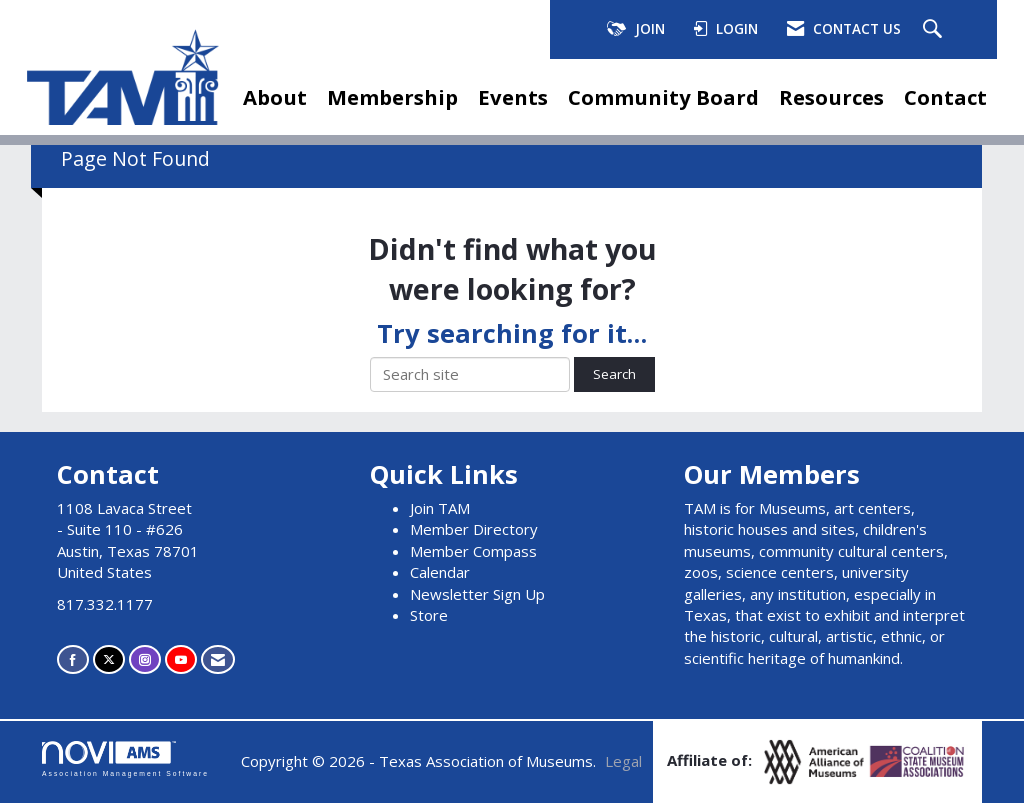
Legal (623, 761)
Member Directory (474, 529)
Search (614, 374)
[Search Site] (935, 30)
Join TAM (440, 508)
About (275, 97)
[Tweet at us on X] (109, 659)
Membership (392, 97)
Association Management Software (125, 759)
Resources (831, 97)
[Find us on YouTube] (181, 659)
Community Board (663, 97)
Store (429, 615)
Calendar (440, 572)
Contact (945, 97)
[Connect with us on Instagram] (145, 659)
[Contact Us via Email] (218, 659)
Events (513, 97)
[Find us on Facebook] (73, 659)
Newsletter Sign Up (477, 594)
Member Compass (473, 551)
